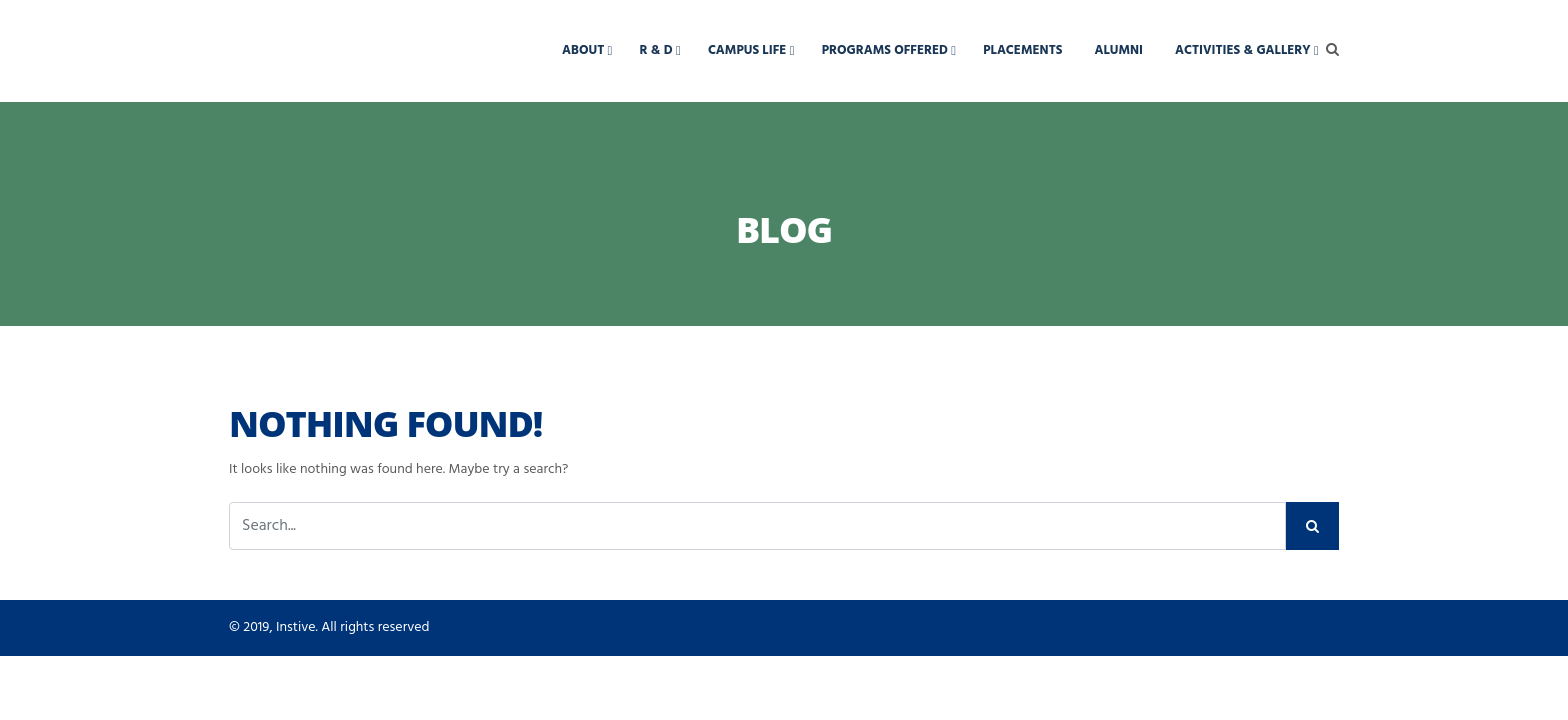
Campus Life (747, 50)
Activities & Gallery (1243, 50)
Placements (1022, 50)
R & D (656, 50)
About (583, 50)
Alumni (1118, 50)
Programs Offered (885, 50)
